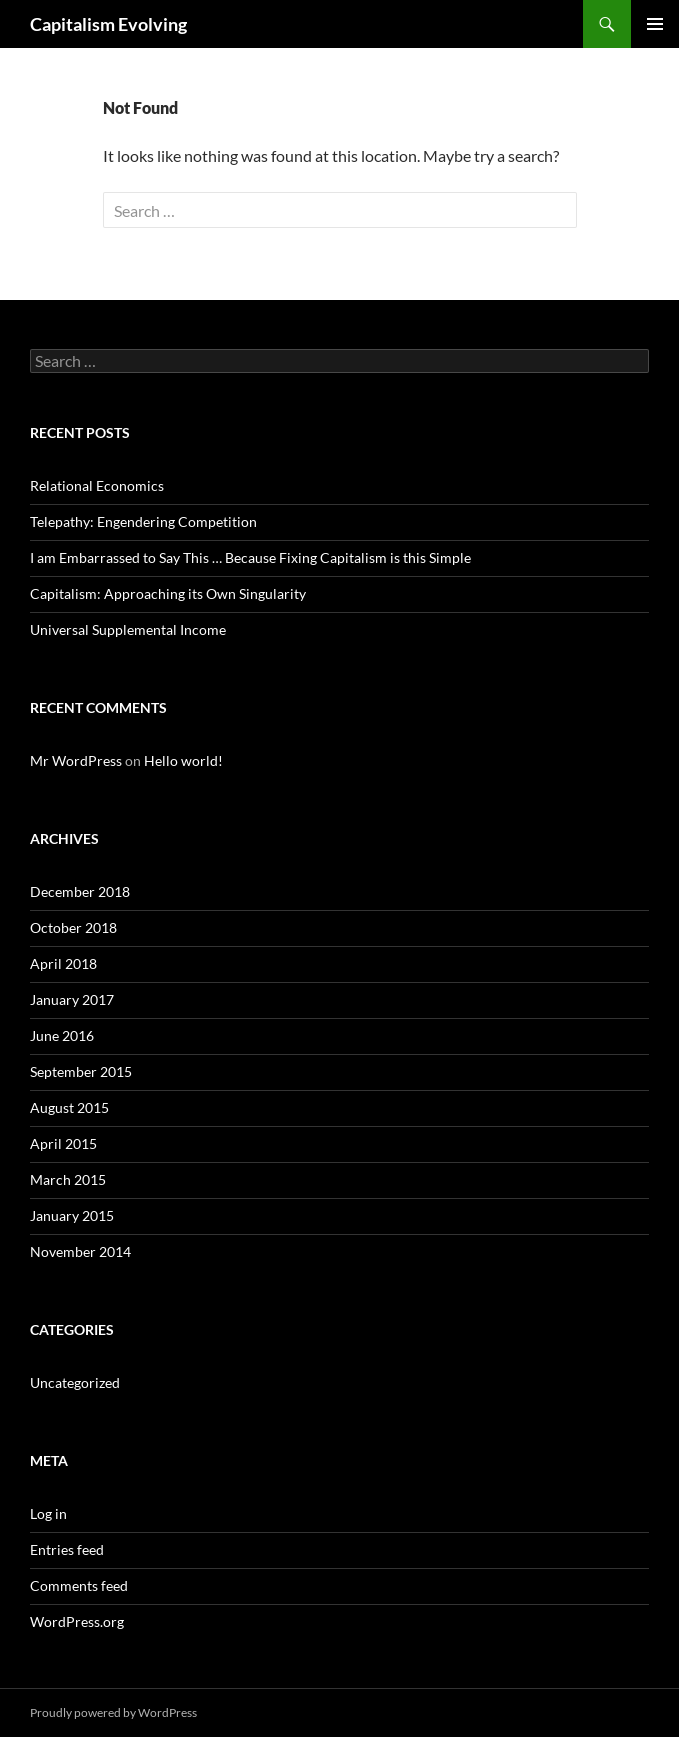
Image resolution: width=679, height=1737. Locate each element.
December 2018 (80, 891)
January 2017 (72, 999)
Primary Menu (655, 24)
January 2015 (72, 1215)
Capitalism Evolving (108, 24)
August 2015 (69, 1107)
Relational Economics (97, 485)
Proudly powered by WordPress (113, 1712)
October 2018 (73, 927)
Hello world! (183, 760)
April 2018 (63, 963)
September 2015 (81, 1071)
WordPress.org (77, 1621)
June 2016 (62, 1035)
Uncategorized (75, 1382)
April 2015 (63, 1143)
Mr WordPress (76, 760)
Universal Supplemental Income (128, 629)
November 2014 (80, 1251)
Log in (48, 1513)
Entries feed (67, 1549)
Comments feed (79, 1585)
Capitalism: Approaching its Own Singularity (168, 593)
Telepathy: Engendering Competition (143, 521)
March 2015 (68, 1179)
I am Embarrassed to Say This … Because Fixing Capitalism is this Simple (250, 557)
